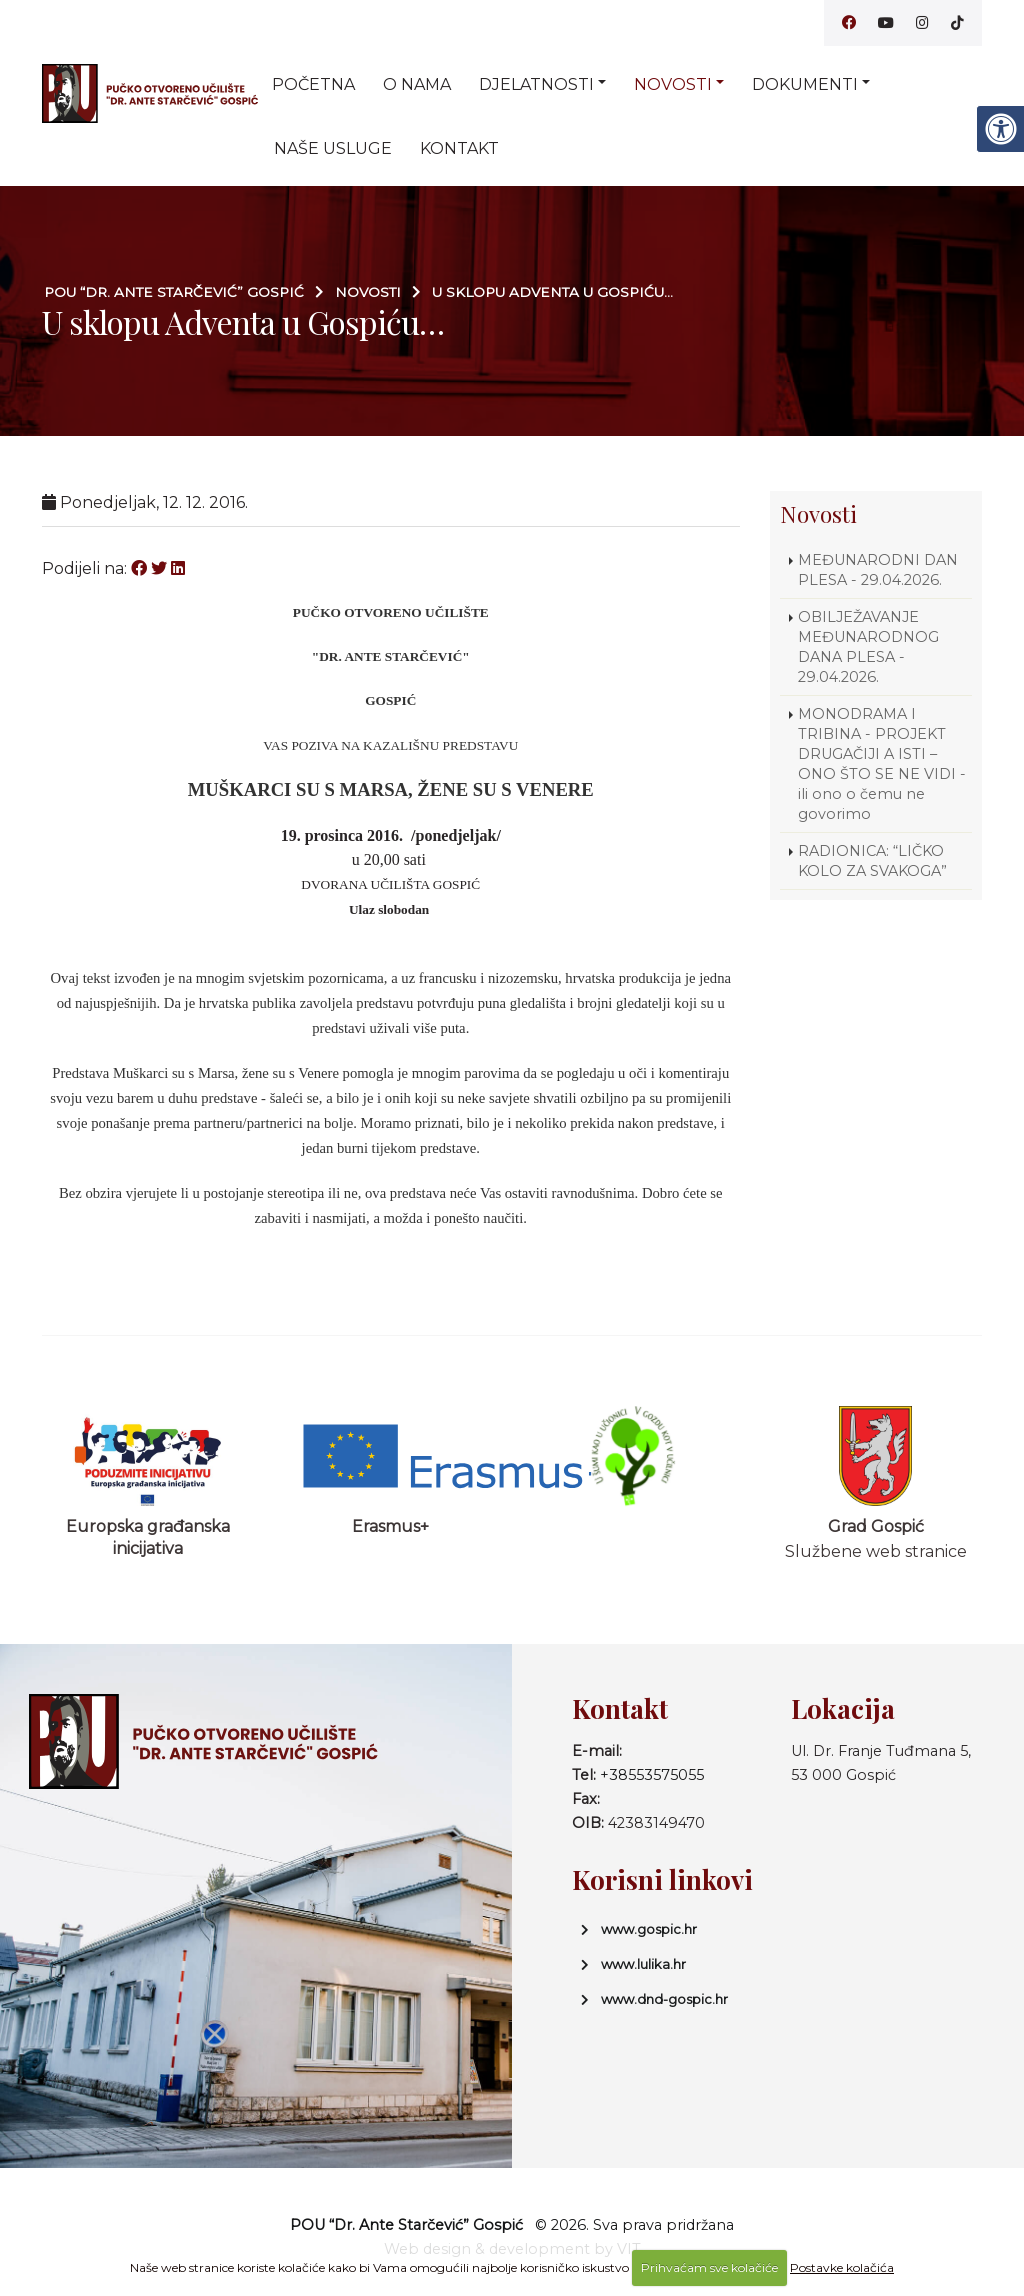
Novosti (673, 84)
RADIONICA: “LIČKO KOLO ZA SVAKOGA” (872, 861)
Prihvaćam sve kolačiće (709, 2267)
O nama (417, 84)
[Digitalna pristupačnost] (1000, 129)
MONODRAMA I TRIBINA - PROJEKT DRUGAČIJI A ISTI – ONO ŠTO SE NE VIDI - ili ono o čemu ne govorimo (882, 764)
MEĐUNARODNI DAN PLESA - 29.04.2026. (878, 570)
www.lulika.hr (643, 1964)
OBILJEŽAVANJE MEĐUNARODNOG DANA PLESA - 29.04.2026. (868, 647)
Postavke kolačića (842, 2267)
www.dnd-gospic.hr (664, 1999)
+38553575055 (652, 1775)
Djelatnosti (536, 84)
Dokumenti (805, 84)
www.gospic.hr (649, 1929)
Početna (313, 84)
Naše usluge (333, 148)
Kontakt (459, 148)
